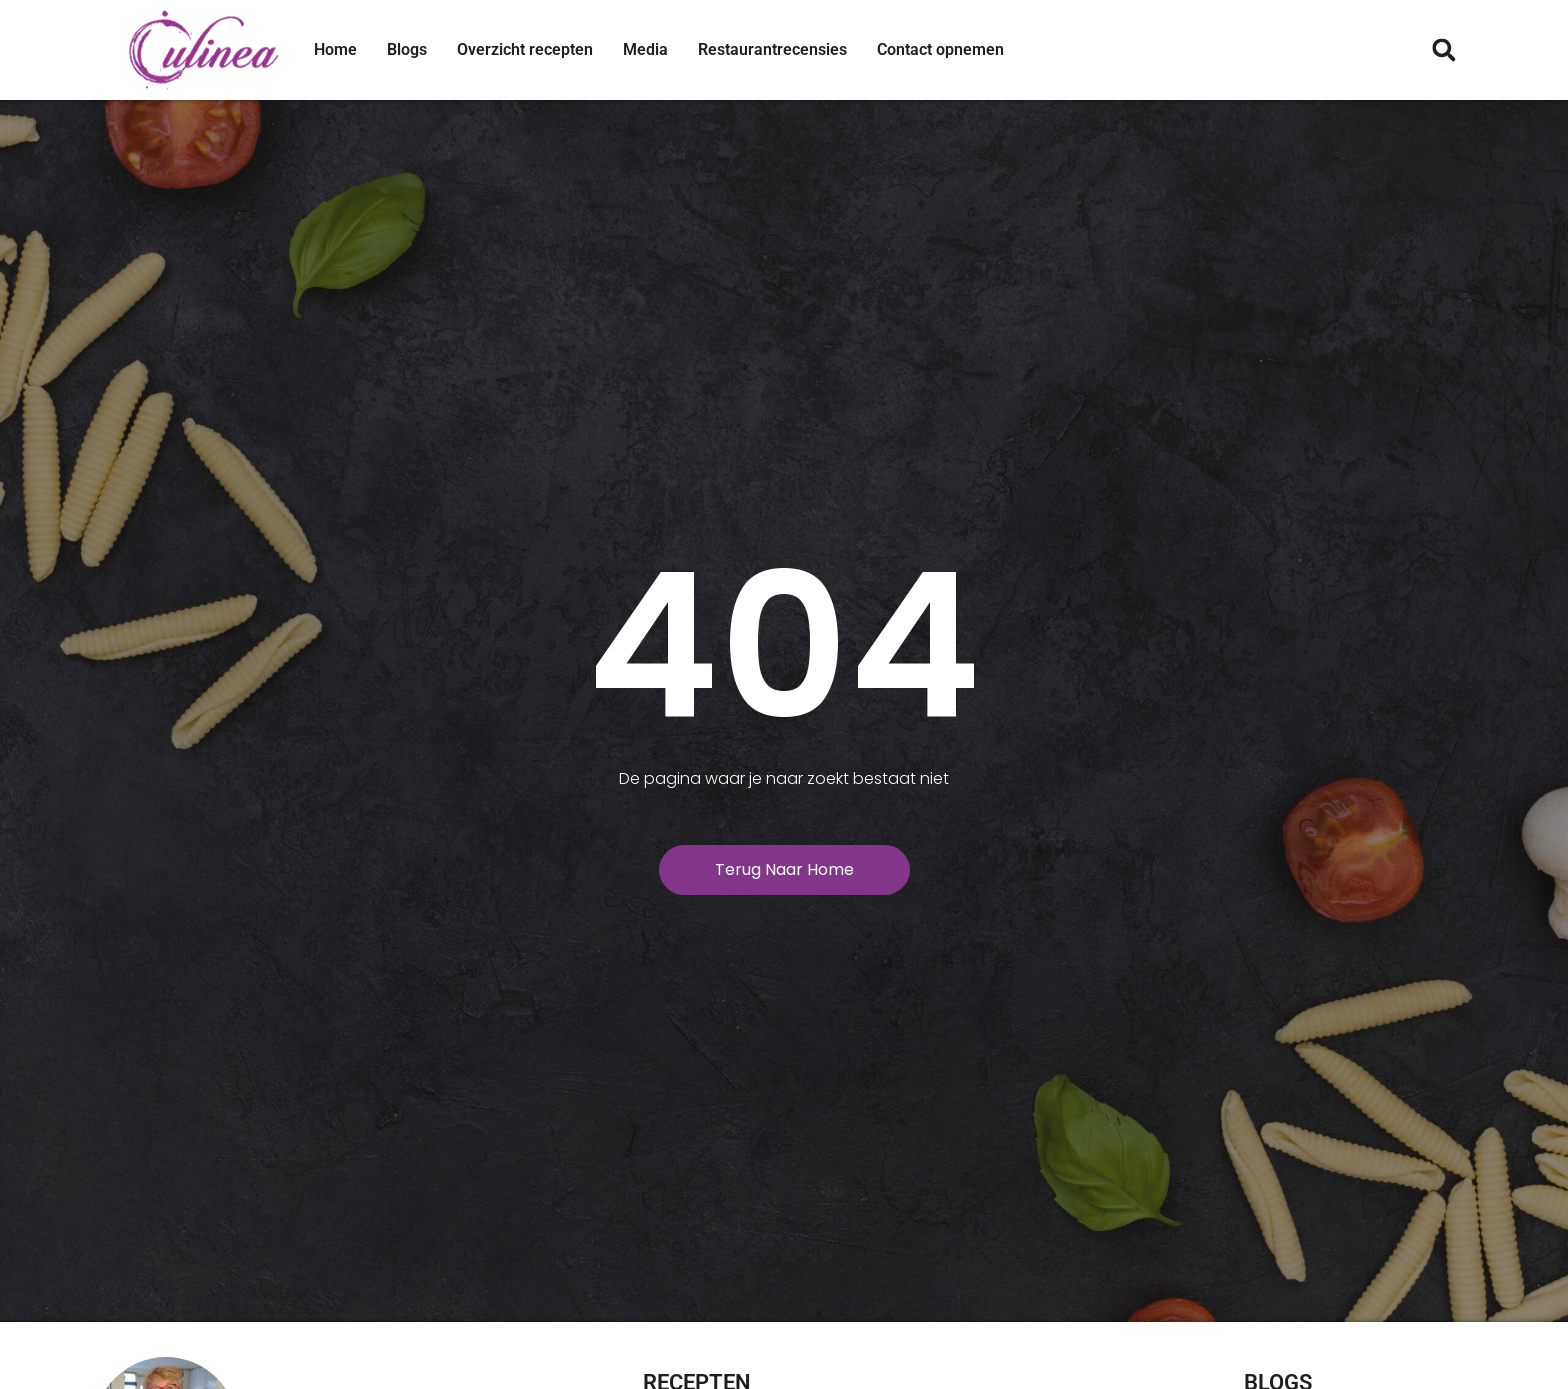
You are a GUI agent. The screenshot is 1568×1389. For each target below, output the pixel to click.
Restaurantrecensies (772, 49)
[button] (1443, 50)
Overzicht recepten (525, 49)
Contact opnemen (940, 49)
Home (335, 49)
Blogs (407, 49)
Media (645, 49)
